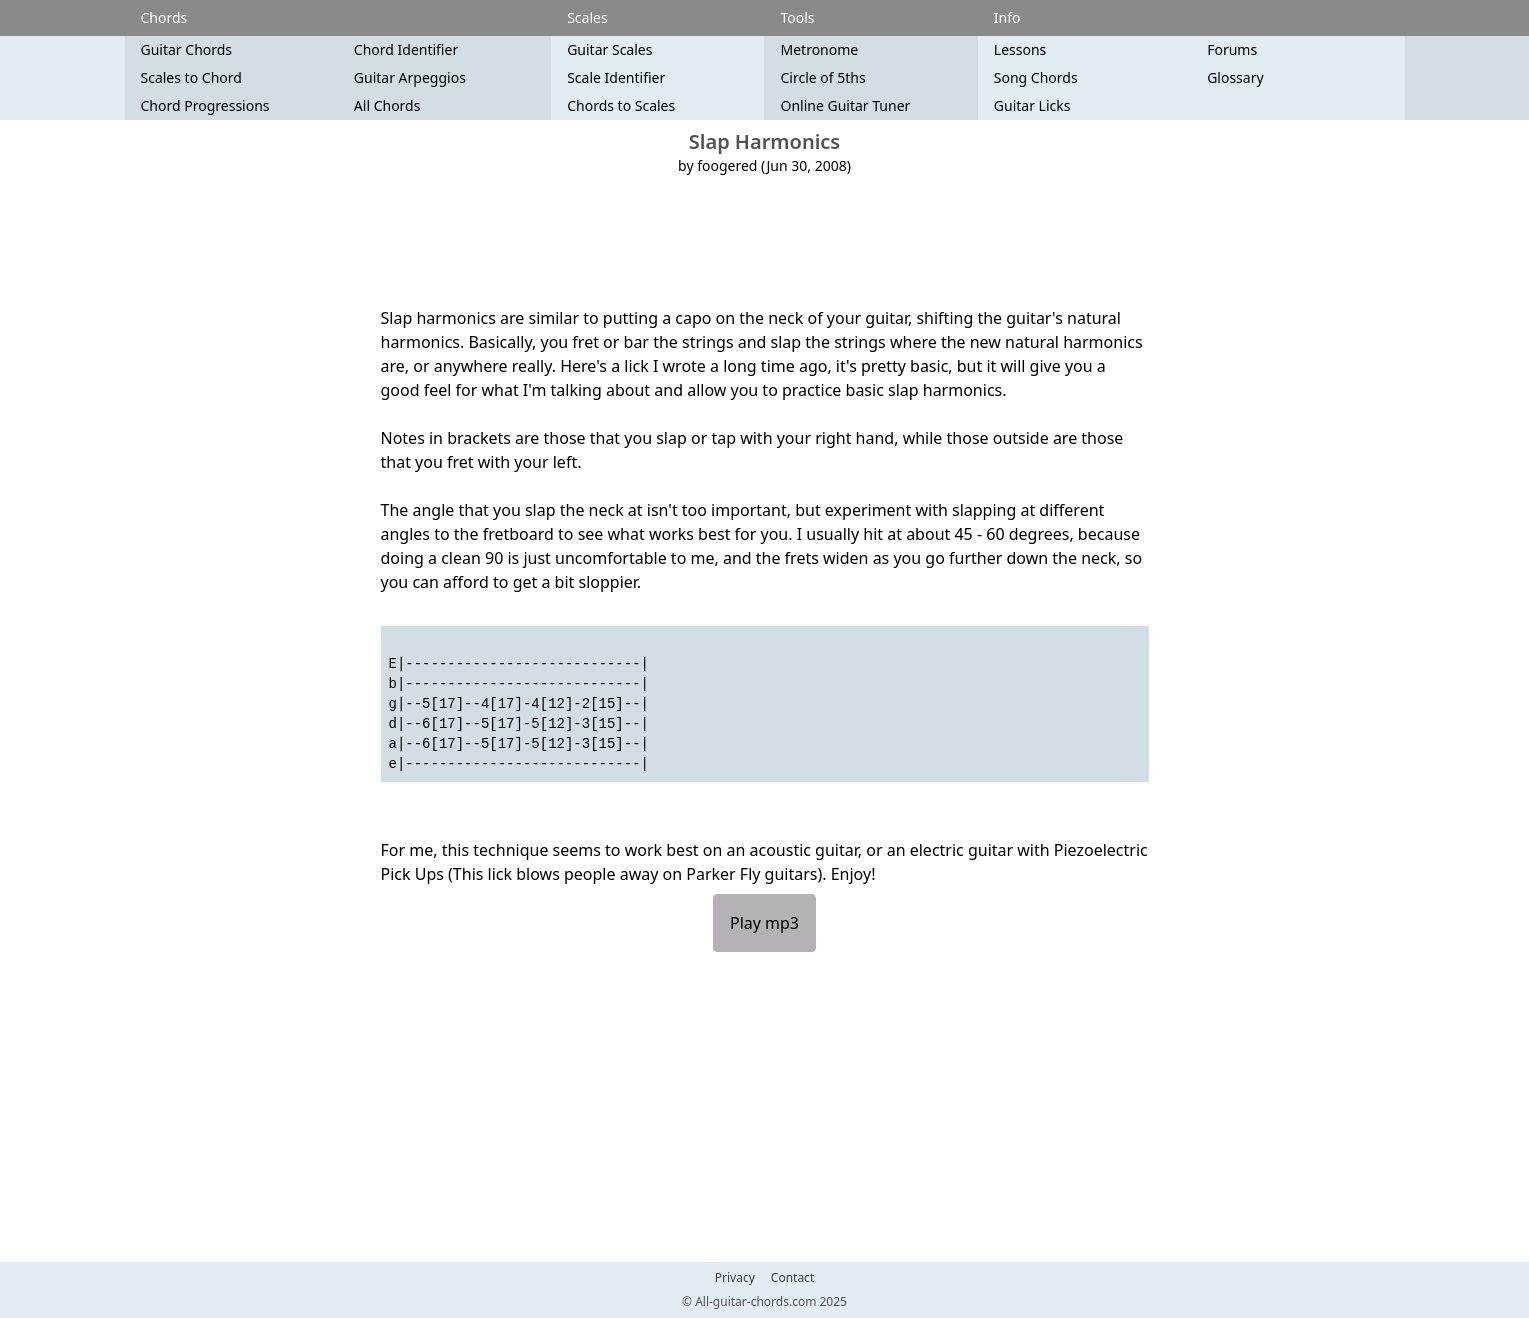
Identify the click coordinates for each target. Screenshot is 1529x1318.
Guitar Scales (609, 49)
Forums (1232, 49)
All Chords (387, 105)
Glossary (1235, 77)
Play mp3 (764, 923)
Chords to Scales (621, 105)
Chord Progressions (205, 105)
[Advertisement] (765, 241)
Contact (792, 1278)
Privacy (735, 1278)
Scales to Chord (191, 77)
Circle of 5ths (822, 77)
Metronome (819, 49)
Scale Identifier (616, 77)
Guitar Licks (1032, 105)
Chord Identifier (406, 49)
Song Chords (1036, 77)
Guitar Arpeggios (410, 77)
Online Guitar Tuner (845, 105)
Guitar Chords (187, 49)
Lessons (1020, 49)
